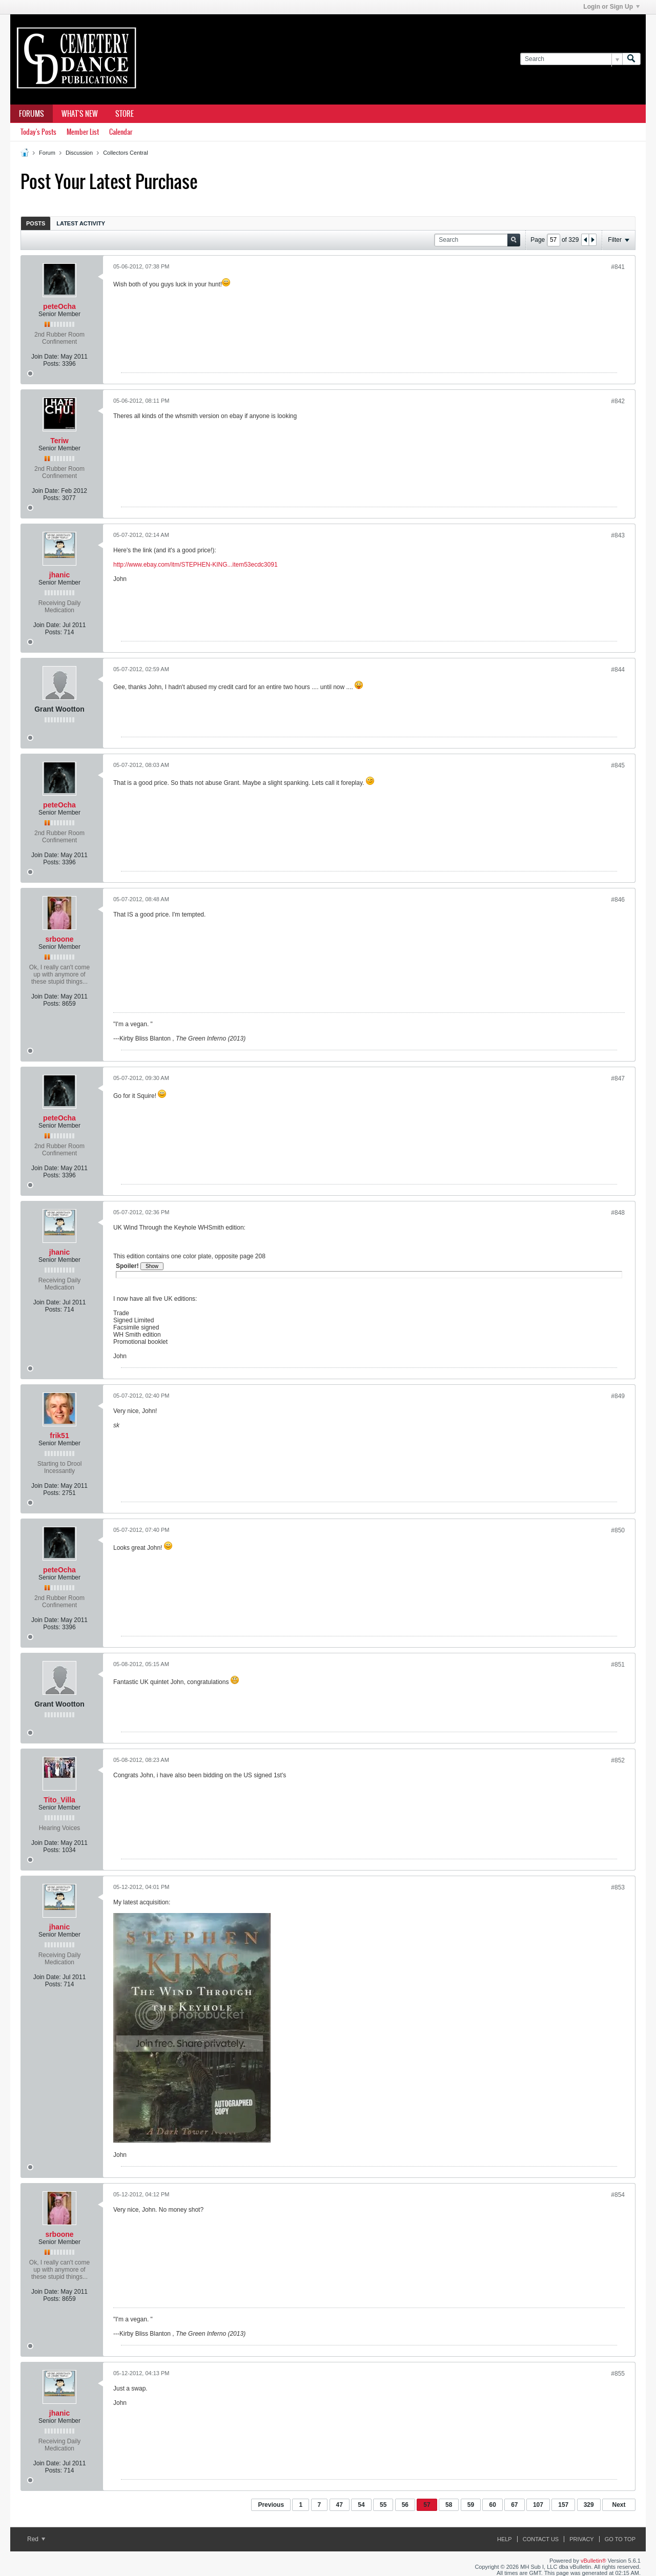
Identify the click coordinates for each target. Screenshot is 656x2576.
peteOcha (59, 306)
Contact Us (541, 2539)
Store (124, 113)
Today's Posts (38, 132)
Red (36, 2539)
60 (492, 2504)
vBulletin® (593, 2561)
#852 (618, 1760)
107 (538, 2504)
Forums (31, 113)
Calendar (120, 132)
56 (405, 2504)
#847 (618, 1078)
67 (514, 2504)
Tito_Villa (59, 1800)
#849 (618, 1396)
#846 (618, 899)
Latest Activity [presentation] (80, 223)
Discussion (79, 153)
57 (426, 2504)
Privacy (581, 2539)
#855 (618, 2373)
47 (339, 2504)
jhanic (59, 575)
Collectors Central (125, 153)
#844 (618, 669)
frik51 (59, 1435)
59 (470, 2504)
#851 (618, 1664)
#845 (618, 765)
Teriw (59, 441)
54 (361, 2504)
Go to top (620, 2539)
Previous (271, 2504)
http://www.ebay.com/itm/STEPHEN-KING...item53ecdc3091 (195, 564)
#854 (618, 2194)
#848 (618, 1212)
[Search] (571, 59)
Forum (47, 153)
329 (589, 2504)
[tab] (35, 223)
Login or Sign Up (611, 6)
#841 (618, 267)
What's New (79, 113)
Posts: (51, 363)
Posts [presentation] (35, 223)
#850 (618, 1530)
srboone (59, 939)
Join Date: (45, 356)
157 (563, 2504)
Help (504, 2539)
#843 (618, 535)
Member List (83, 132)
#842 (618, 401)
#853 (618, 1887)
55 (383, 2504)
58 (448, 2504)
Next (618, 2504)
